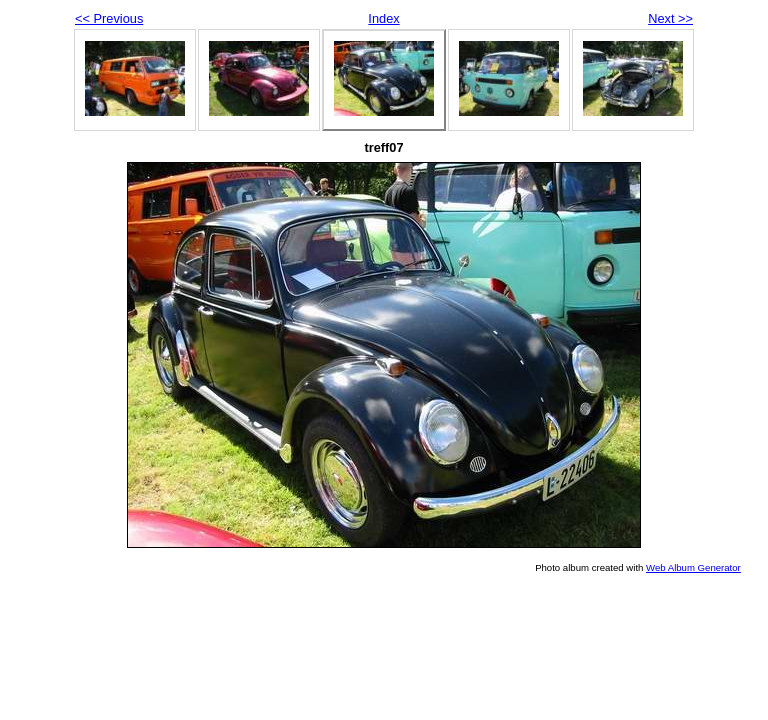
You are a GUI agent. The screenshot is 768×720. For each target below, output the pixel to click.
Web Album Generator (693, 567)
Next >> (670, 18)
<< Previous (109, 18)
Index (383, 18)
